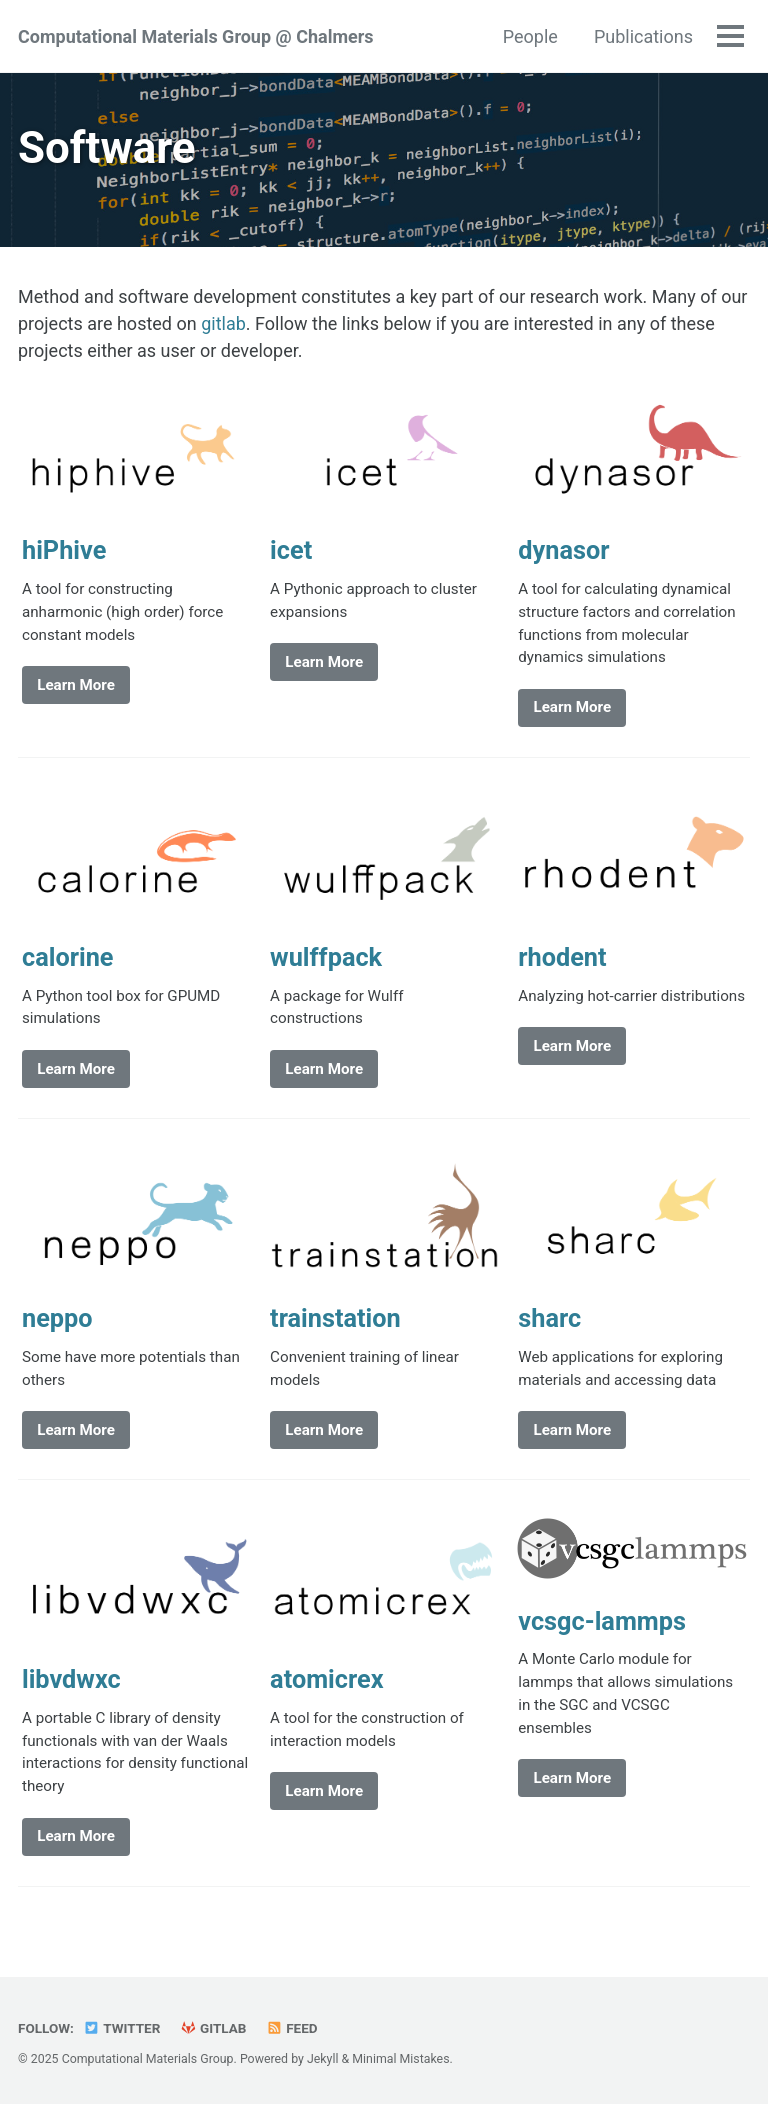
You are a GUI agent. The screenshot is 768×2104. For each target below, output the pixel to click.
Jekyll (323, 2059)
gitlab (223, 323)
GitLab (213, 2028)
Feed (292, 2028)
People (530, 36)
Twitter (121, 2028)
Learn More (76, 685)
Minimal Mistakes (400, 2059)
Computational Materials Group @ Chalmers (196, 36)
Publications (643, 36)
